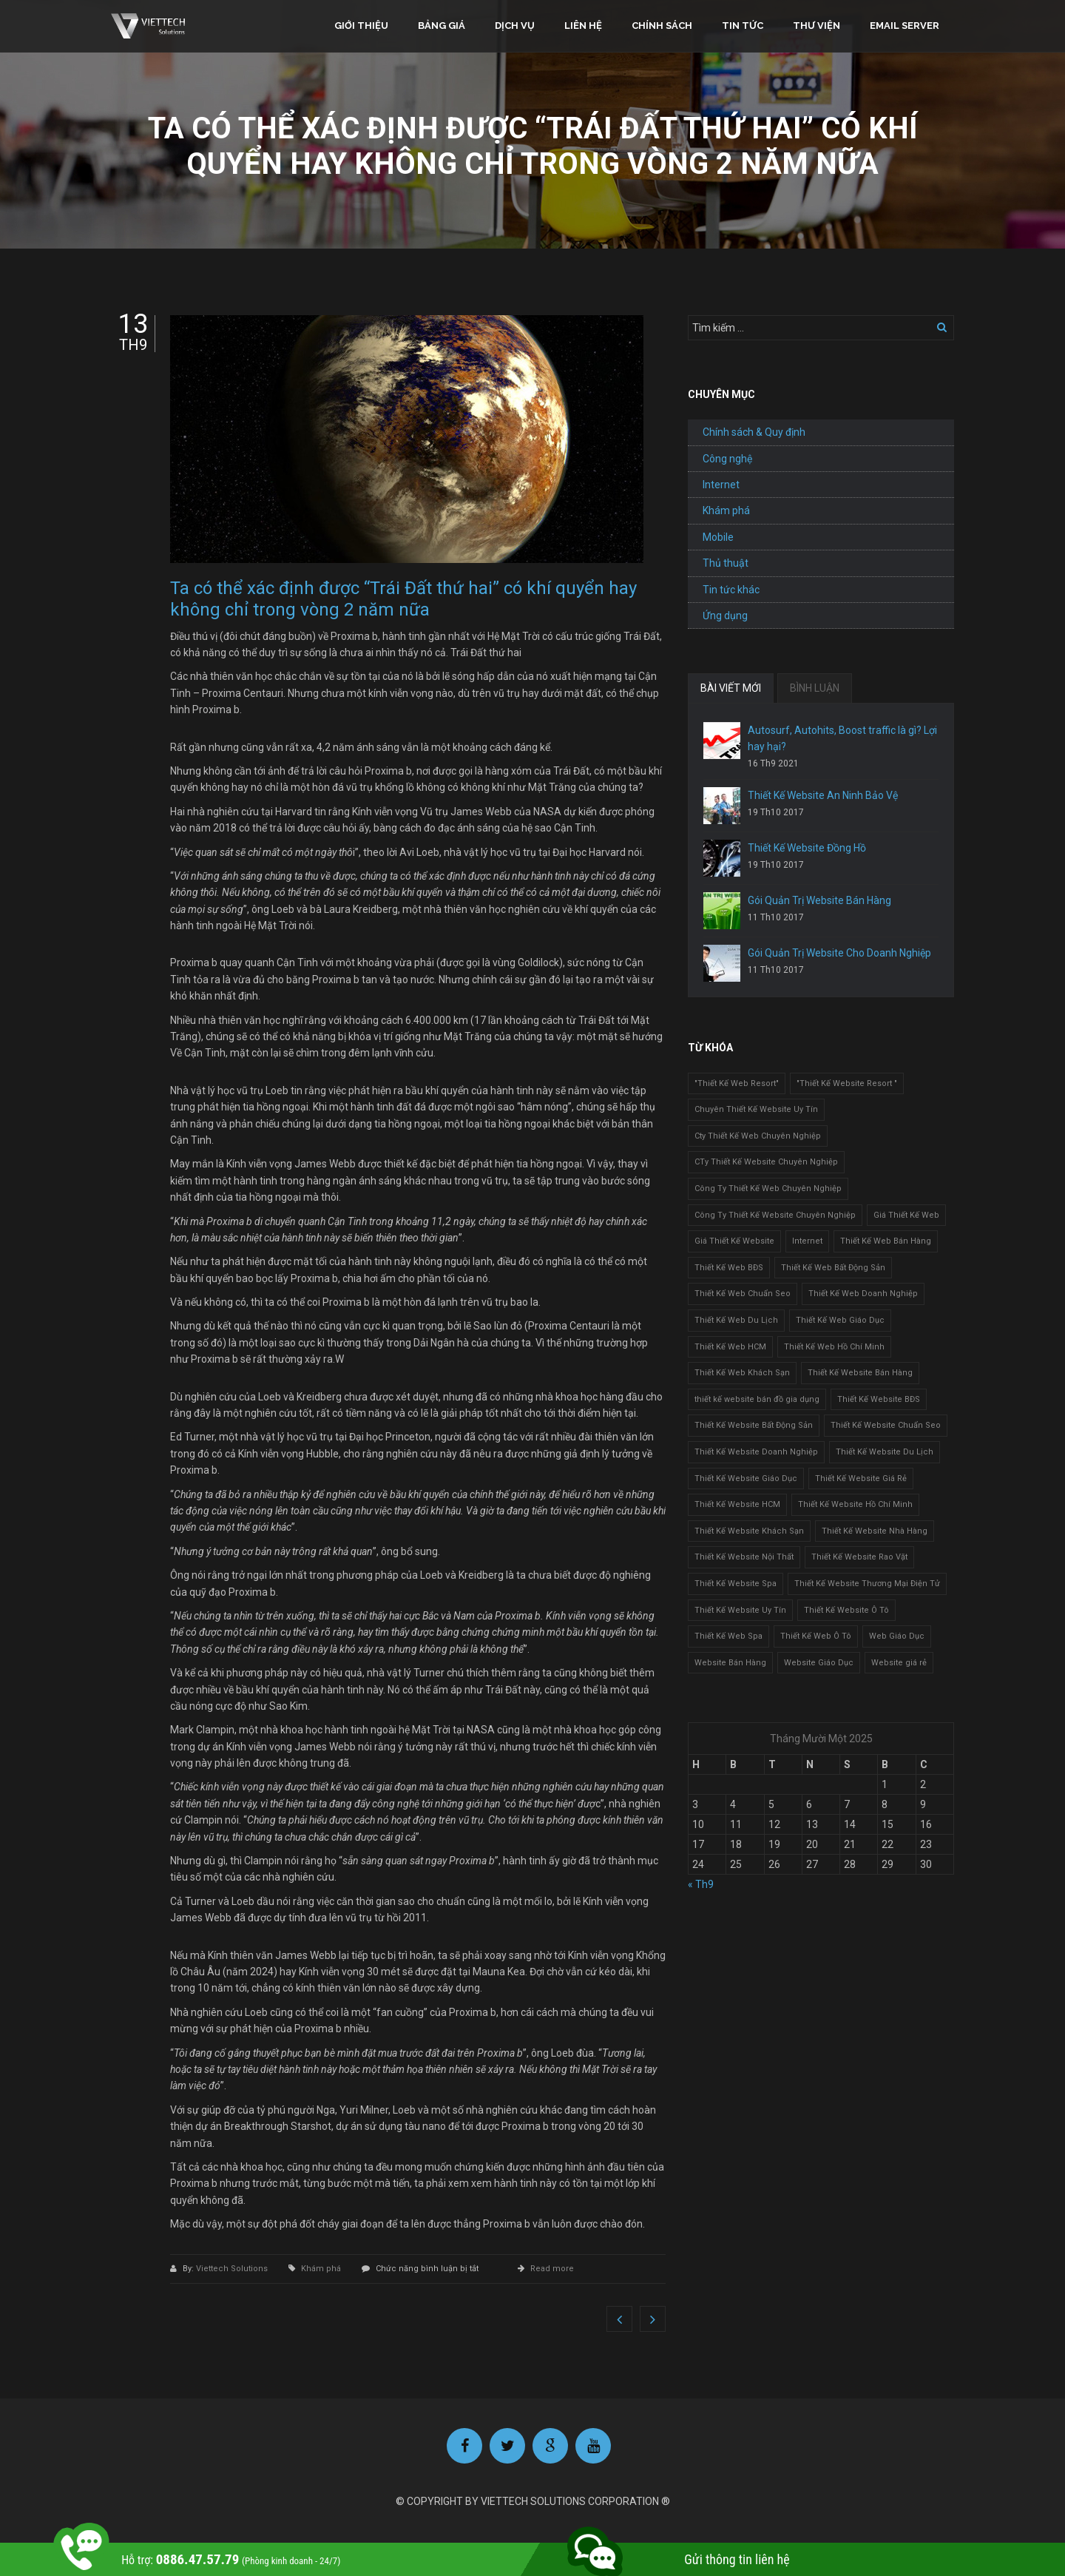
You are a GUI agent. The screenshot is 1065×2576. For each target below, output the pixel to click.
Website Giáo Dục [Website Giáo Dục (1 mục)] (818, 1663)
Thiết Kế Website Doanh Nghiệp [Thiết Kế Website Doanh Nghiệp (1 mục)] (756, 1452)
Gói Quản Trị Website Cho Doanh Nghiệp (839, 953)
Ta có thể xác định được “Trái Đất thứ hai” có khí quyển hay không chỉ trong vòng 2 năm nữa (403, 599)
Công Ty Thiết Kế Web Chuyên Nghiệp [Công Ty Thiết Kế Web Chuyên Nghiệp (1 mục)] (768, 1188)
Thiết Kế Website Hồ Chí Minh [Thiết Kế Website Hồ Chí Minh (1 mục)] (855, 1504)
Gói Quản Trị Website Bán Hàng (819, 900)
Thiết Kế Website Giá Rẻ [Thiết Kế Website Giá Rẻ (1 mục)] (861, 1478)
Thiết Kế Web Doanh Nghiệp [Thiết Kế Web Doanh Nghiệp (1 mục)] (863, 1293)
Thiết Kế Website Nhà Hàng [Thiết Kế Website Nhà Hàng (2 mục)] (874, 1531)
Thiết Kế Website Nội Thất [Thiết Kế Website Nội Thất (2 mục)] (744, 1557)
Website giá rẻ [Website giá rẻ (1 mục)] (899, 1663)
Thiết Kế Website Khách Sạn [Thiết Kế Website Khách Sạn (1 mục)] (749, 1531)
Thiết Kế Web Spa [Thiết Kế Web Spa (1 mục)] (728, 1636)
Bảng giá (441, 25)
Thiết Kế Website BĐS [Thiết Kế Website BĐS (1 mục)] (878, 1399)
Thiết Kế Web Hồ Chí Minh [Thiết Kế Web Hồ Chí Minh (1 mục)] (834, 1347)
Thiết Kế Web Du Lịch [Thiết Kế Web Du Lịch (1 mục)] (736, 1320)
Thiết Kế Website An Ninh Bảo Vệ (823, 795)
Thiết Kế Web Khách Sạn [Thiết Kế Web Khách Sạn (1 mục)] (742, 1373)
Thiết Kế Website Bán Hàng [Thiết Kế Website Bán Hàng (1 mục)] (860, 1373)
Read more (552, 2268)
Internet (721, 484)
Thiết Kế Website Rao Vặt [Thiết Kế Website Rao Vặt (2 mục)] (859, 1557)
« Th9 (701, 1884)
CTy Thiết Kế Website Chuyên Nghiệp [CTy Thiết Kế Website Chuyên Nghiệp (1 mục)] (766, 1162)
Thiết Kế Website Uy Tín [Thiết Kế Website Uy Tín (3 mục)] (740, 1610)
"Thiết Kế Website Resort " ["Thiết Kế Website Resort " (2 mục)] (847, 1083)
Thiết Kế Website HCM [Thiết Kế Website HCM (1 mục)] (737, 1504)
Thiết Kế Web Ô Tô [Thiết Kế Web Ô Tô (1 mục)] (815, 1636)
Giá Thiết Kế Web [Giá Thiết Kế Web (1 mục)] (906, 1215)
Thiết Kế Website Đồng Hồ (807, 848)
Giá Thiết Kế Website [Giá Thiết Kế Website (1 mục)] (734, 1241)
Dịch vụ (515, 25)
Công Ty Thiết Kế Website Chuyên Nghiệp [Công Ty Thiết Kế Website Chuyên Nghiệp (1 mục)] (775, 1215)
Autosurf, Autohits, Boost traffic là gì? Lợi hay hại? (842, 738)
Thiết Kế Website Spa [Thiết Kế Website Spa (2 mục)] (735, 1583)
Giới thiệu (361, 25)
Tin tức (742, 25)
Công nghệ (727, 459)
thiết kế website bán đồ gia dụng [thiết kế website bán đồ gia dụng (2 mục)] (756, 1399)
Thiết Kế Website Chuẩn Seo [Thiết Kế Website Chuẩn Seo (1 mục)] (886, 1425)
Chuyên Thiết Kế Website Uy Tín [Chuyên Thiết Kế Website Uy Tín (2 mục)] (756, 1109)
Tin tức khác (731, 590)
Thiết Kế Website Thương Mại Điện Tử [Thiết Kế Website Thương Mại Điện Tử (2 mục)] (867, 1583)
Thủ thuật (725, 563)
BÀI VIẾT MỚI (730, 688)
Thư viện (816, 25)
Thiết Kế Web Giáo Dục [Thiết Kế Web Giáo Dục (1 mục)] (840, 1320)
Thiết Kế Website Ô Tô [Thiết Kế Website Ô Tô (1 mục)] (846, 1610)
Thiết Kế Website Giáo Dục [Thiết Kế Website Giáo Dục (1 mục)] (745, 1478)
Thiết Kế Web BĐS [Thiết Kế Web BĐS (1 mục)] (728, 1267)
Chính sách (662, 25)
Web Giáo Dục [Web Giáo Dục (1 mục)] (896, 1636)
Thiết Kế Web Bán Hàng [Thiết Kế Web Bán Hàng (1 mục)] (885, 1241)
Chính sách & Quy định (754, 432)
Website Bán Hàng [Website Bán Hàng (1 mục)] (730, 1663)
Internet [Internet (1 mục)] (807, 1241)
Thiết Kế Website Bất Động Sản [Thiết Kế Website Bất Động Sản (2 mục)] (753, 1425)
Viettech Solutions (233, 2268)
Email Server (904, 25)
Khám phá (321, 2268)
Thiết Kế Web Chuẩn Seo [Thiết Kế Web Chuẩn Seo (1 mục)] (742, 1293)
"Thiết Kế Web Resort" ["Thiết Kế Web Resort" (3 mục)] (736, 1083)
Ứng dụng (725, 615)
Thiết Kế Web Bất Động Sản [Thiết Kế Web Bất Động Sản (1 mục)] (833, 1267)
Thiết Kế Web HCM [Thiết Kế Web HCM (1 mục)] (730, 1347)
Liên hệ (583, 25)
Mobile (718, 537)
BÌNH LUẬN (814, 688)
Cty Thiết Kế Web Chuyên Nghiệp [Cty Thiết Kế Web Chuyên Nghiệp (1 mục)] (757, 1136)
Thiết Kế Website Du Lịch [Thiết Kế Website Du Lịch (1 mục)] (884, 1452)
